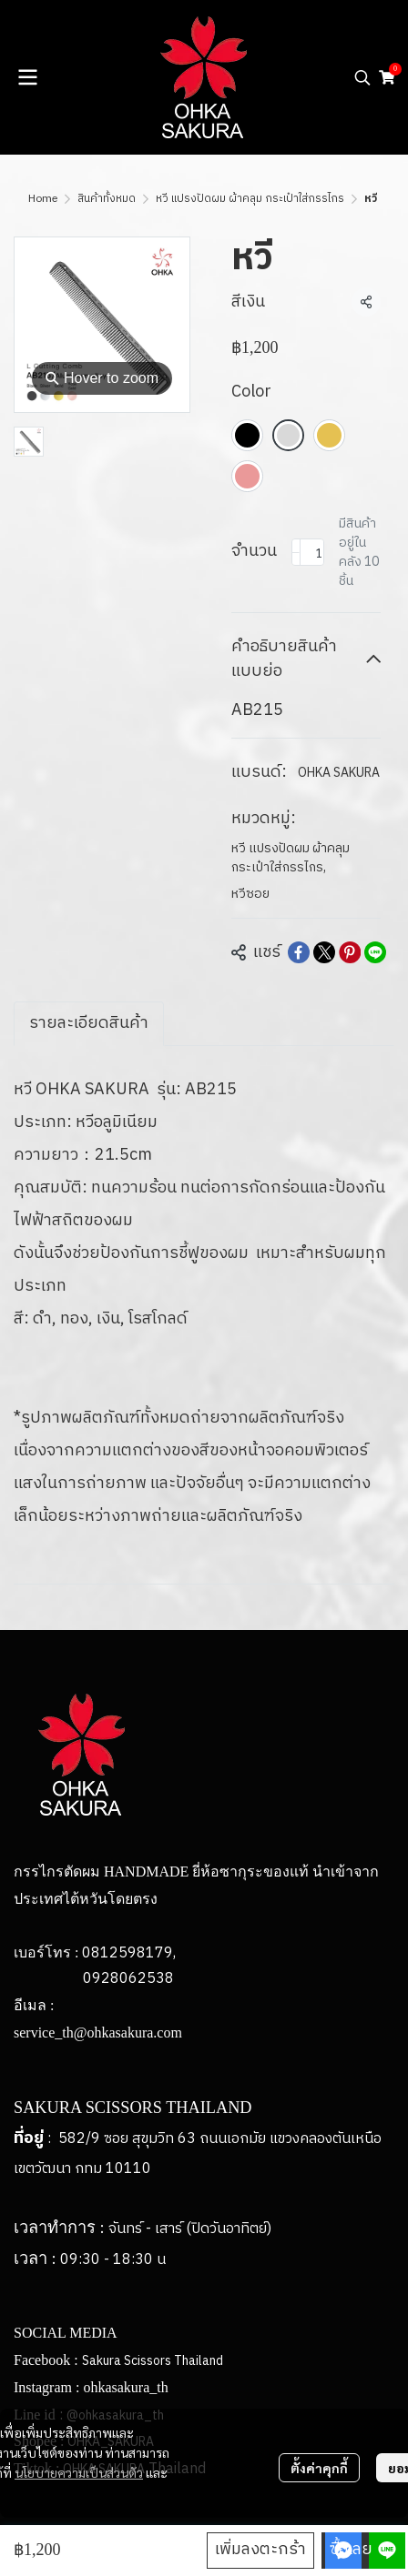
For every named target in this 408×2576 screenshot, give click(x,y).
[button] (362, 77)
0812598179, (129, 1953)
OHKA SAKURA (339, 772)
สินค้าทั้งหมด (106, 198)
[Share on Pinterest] (350, 952)
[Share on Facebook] (299, 952)
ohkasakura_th (125, 2387)
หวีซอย (250, 893)
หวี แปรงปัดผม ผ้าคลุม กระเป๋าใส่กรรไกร (250, 198)
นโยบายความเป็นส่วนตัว (79, 2472)
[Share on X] (324, 952)
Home (42, 198)
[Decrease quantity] (296, 552)
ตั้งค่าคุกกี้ (319, 2468)
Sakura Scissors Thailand (152, 2360)
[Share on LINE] (375, 952)
